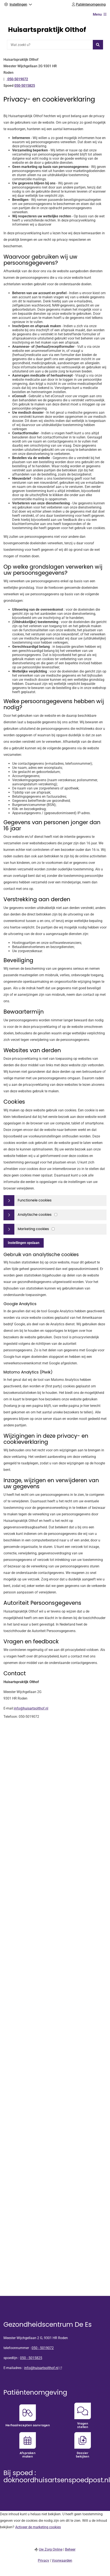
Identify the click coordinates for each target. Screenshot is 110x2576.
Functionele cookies (35, 1200)
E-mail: (8, 1708)
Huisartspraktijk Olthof (47, 29)
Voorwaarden (62, 2560)
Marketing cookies (33, 1228)
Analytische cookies (35, 1214)
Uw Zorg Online (50, 2549)
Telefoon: (10, 1717)
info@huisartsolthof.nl (31, 1708)
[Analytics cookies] (55, 1214)
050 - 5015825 (31, 2358)
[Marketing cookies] (53, 1228)
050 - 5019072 (43, 2348)
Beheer (70, 2549)
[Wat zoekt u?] (50, 44)
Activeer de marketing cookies (38, 2527)
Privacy (43, 2560)
